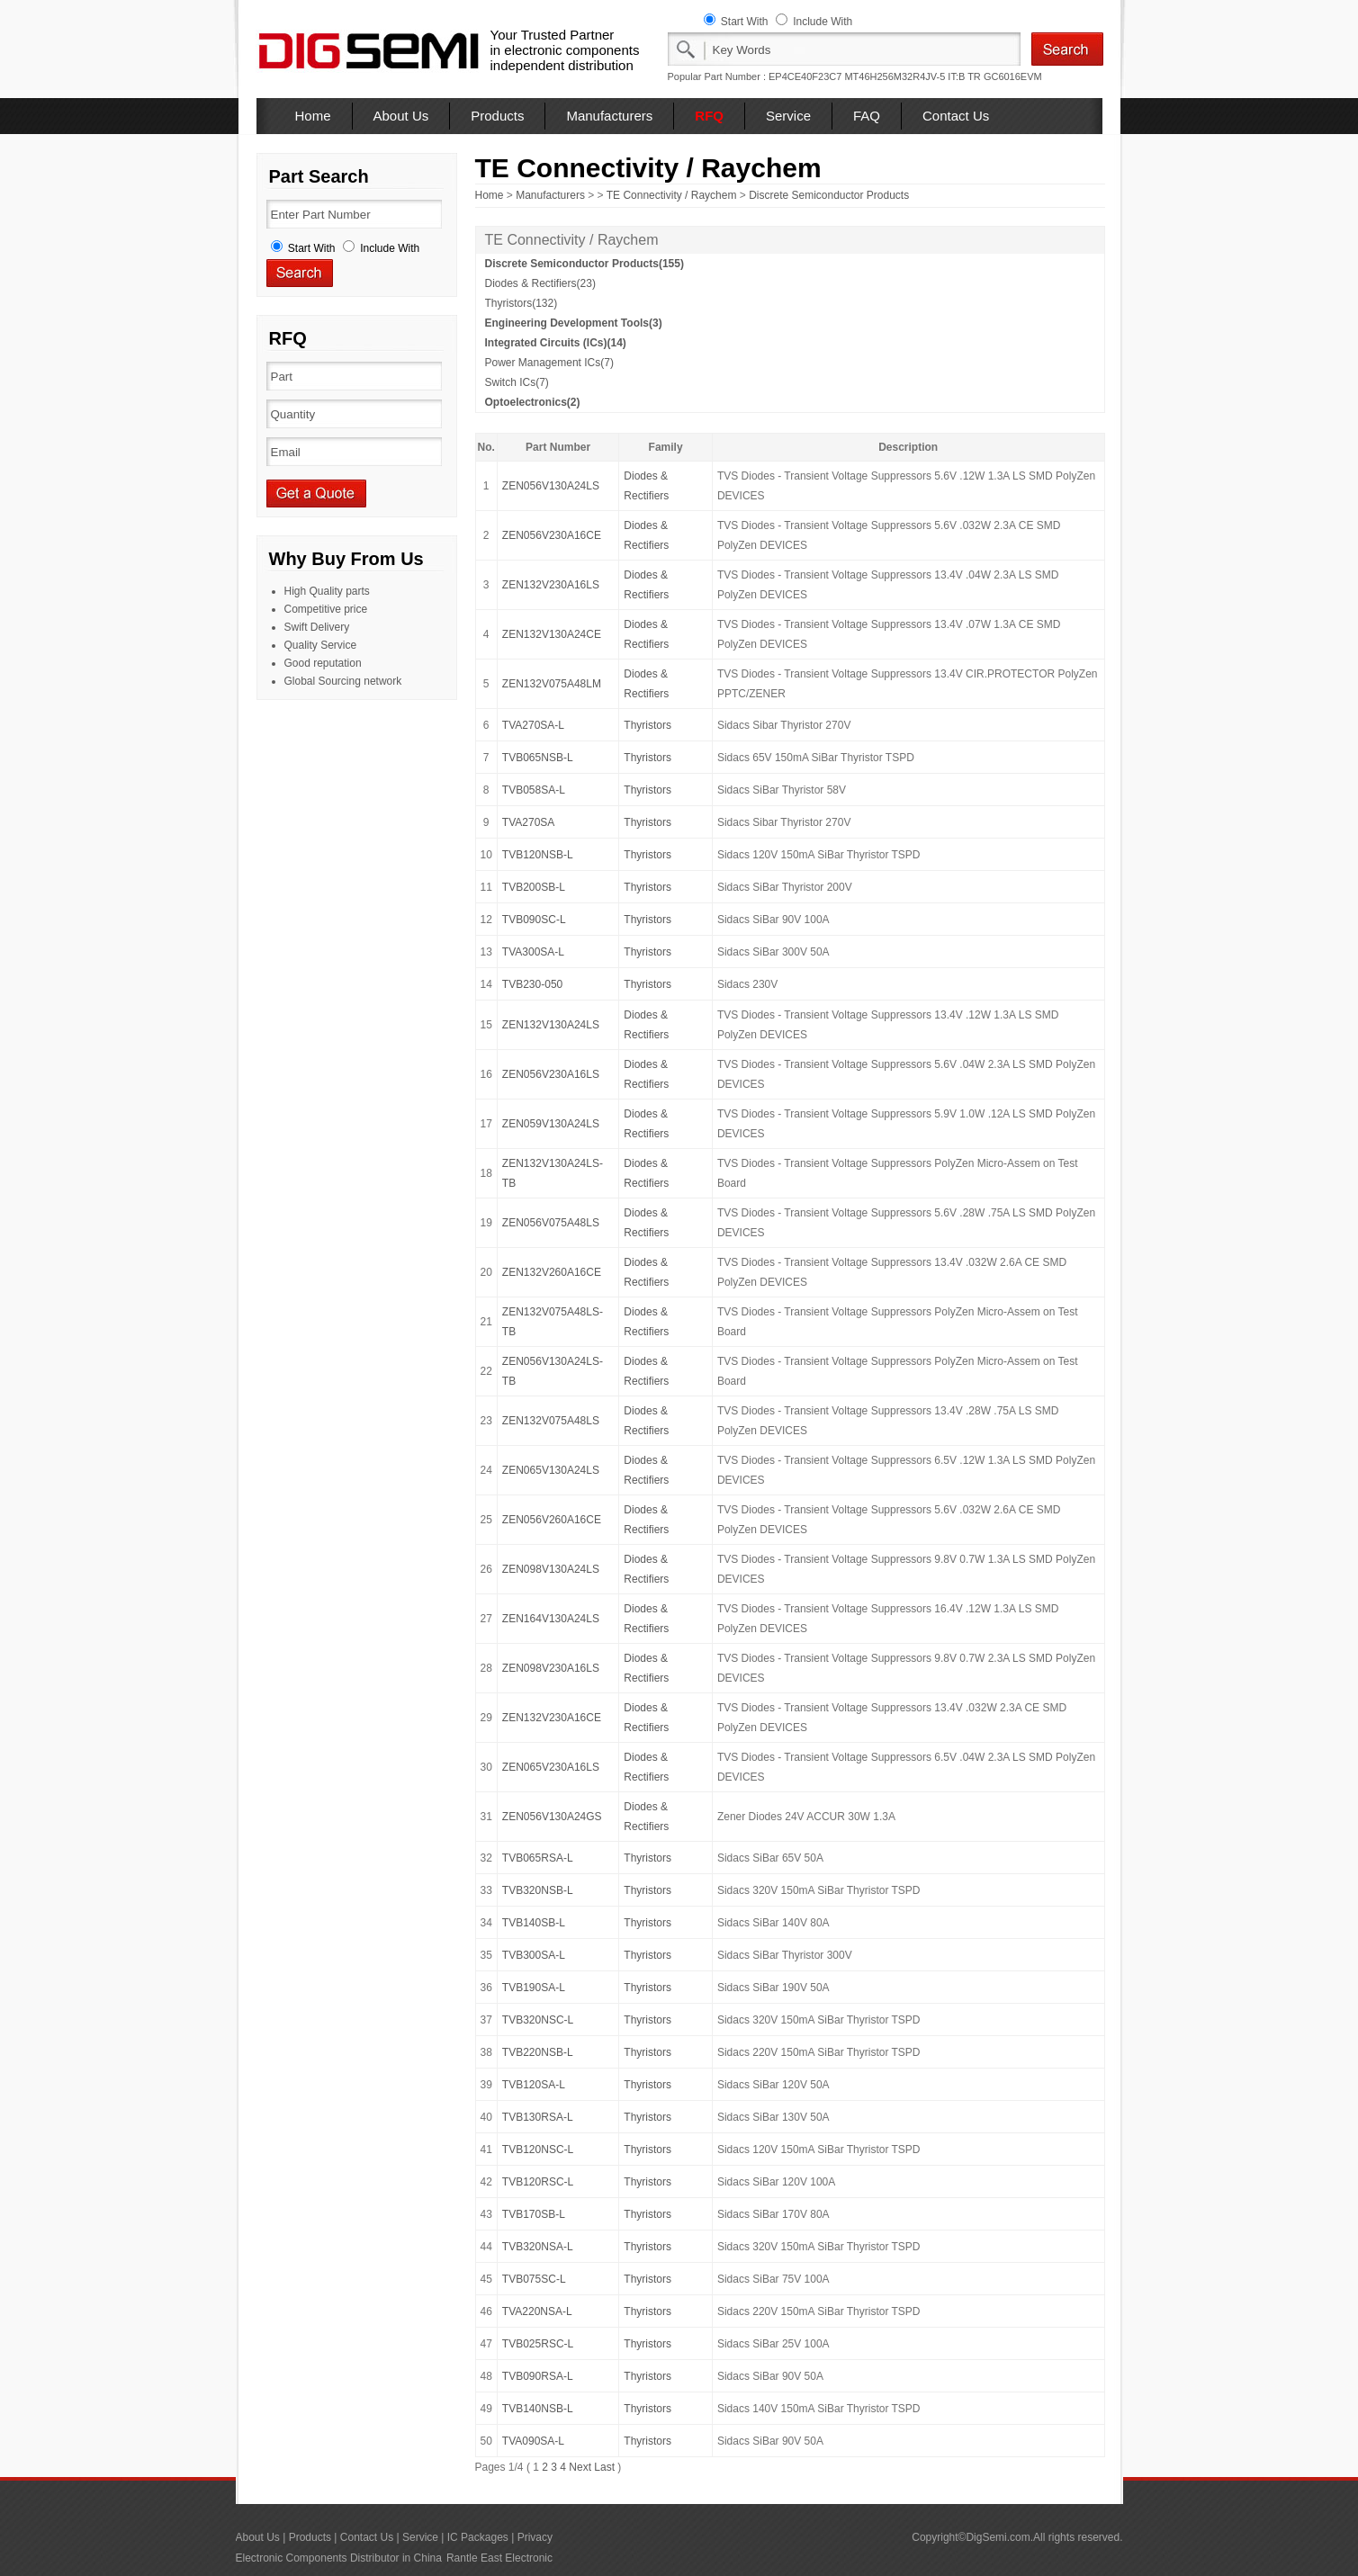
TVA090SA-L (533, 2441)
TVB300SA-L (533, 1955)
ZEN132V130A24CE (551, 634)
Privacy (535, 2537)
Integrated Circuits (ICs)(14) (555, 343)
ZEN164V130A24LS (550, 1618)
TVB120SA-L (533, 2084)
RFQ (709, 115)
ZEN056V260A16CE (551, 1519)
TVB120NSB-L (537, 854)
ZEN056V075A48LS (550, 1222)
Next (580, 2467)
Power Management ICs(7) (549, 362)
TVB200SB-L (533, 887)
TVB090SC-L (534, 919)
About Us (401, 115)
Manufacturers (609, 115)
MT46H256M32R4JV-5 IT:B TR (912, 76)
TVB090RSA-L (537, 2376)
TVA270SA (528, 822)
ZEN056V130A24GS (552, 1816)
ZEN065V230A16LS (550, 1767)
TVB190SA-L (533, 1987)
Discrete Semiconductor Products (829, 195)
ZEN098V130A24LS (550, 1569)
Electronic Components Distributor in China (339, 2558)
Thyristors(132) (521, 303)
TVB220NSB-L (537, 2052)
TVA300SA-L (533, 952)
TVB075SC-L (534, 2279)
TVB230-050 (532, 984)
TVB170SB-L (533, 2214)
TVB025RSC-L (537, 2344)
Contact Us (955, 115)
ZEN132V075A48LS (550, 1420)
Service (788, 115)
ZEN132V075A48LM (551, 684)
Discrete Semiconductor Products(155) (584, 263)
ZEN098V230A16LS (550, 1668)
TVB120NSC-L (537, 2149)
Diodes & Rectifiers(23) (540, 283)
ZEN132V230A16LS (550, 585)
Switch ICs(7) (517, 382)
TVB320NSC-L (537, 2020)
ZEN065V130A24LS (550, 1470)
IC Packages (477, 2537)
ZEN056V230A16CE (551, 535)
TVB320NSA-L (537, 2246)
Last (604, 2467)
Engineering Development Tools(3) (573, 323)
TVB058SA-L (533, 790)
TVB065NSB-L (537, 757)
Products (497, 115)
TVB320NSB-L (537, 1890)
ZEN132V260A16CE (551, 1272)
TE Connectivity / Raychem (672, 195)
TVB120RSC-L (537, 2182)
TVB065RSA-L (537, 1858)
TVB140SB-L (533, 1922)
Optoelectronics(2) (532, 402)
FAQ (866, 115)
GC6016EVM (1013, 76)
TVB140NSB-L (537, 2408)
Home (313, 115)
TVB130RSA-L (537, 2117)
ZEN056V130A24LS (550, 486)
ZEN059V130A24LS (550, 1123)
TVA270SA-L (533, 725)
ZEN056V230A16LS (550, 1074)
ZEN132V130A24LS (550, 1025)
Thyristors (647, 725)
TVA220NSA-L (537, 2311)
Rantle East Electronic (499, 2558)
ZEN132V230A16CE (551, 1717)
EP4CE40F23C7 (805, 76)
